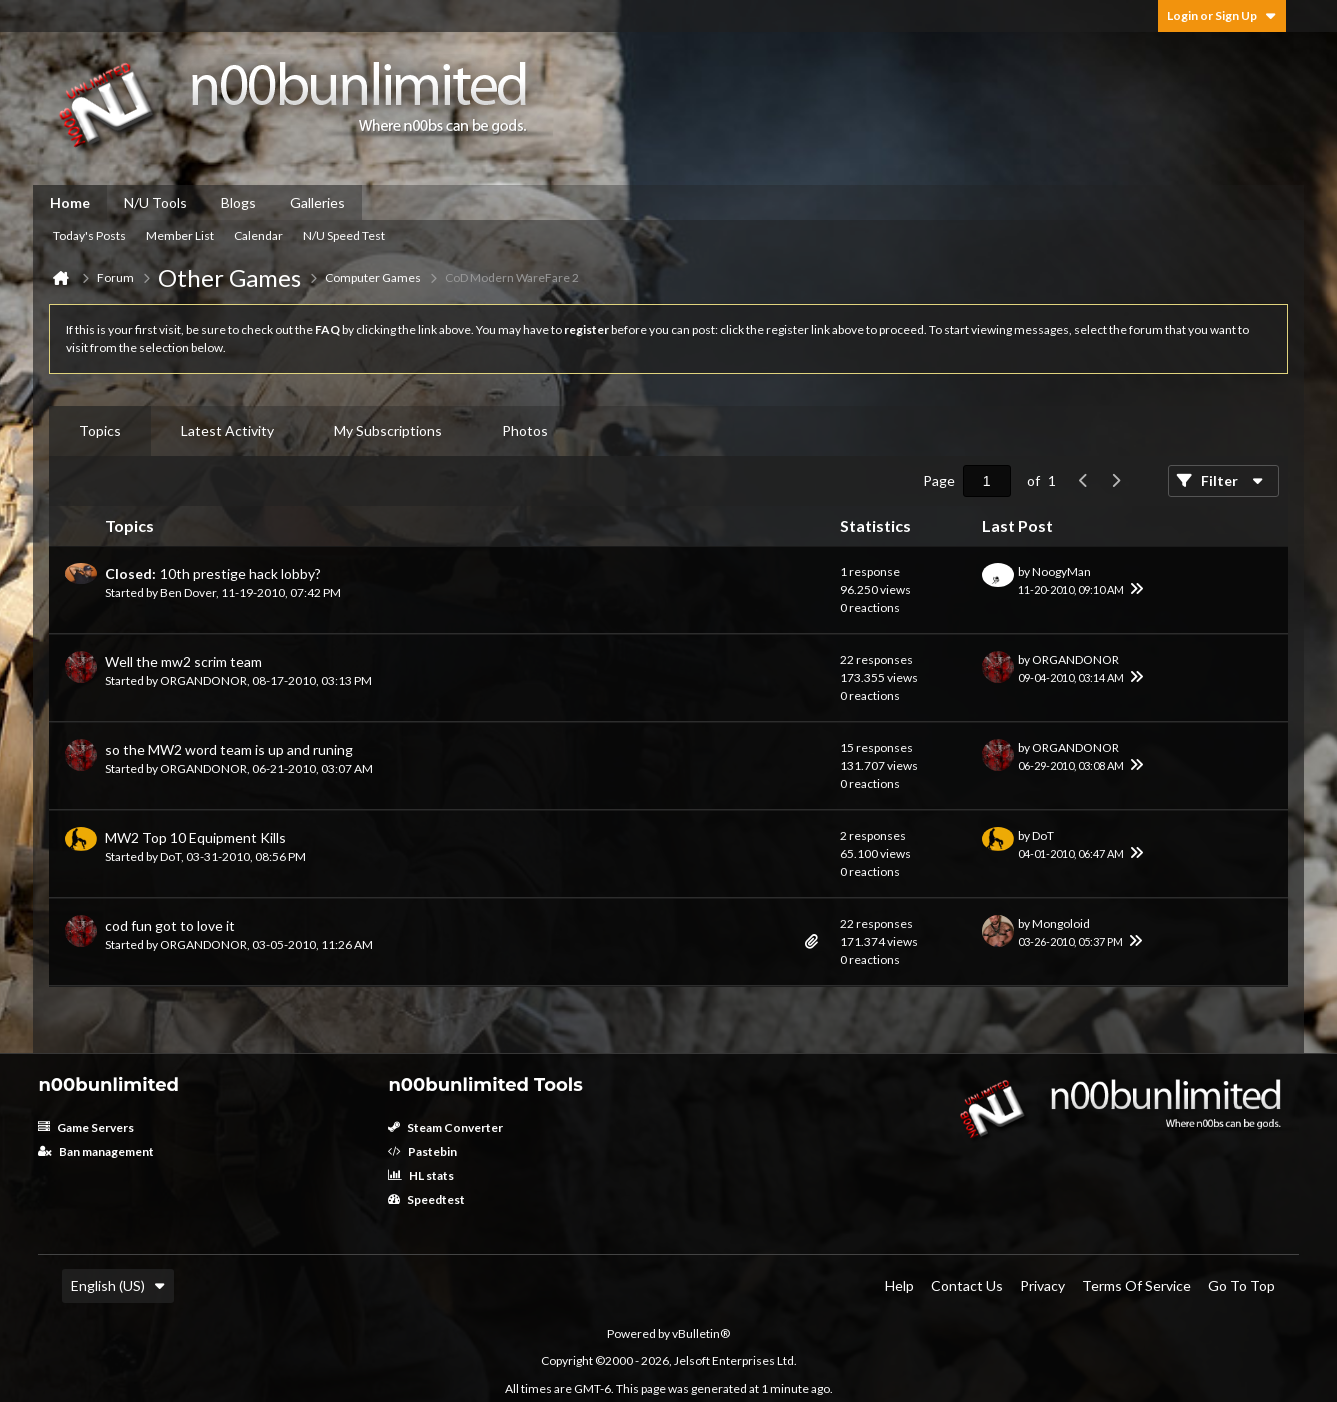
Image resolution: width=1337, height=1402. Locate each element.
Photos (525, 430)
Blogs (238, 202)
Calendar (258, 235)
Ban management (96, 1151)
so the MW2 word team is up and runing (229, 749)
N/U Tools (155, 202)
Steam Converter (445, 1127)
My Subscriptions (388, 430)
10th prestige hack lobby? (240, 573)
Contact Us (967, 1285)
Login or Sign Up (1222, 15)
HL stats (421, 1175)
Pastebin (422, 1151)
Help (899, 1285)
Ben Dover (188, 592)
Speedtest (426, 1199)
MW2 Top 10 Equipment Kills (195, 837)
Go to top (1241, 1285)
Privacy (1042, 1285)
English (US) (118, 1285)
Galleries (317, 202)
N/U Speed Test (344, 235)
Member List (180, 235)
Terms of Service (1136, 1285)
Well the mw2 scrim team (183, 661)
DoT (170, 856)
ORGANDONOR (203, 680)
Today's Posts (89, 235)
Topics (100, 430)
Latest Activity (227, 430)
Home (70, 202)
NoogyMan (1061, 571)
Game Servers (86, 1127)
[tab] (100, 431)
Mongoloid (1061, 923)
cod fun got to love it (170, 925)
